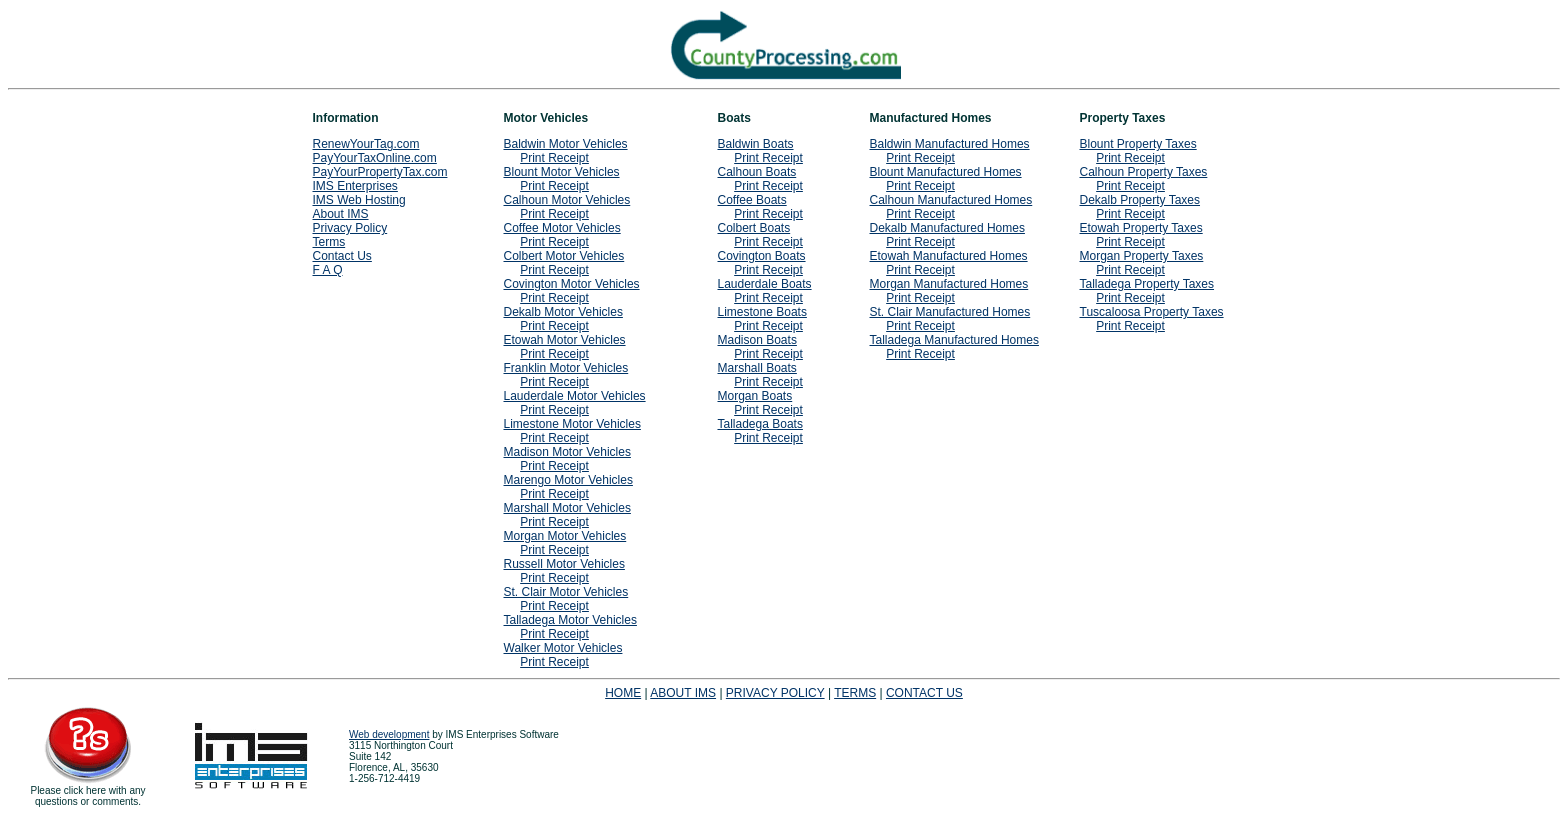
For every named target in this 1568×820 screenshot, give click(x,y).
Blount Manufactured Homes (946, 172)
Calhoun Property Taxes (1144, 172)
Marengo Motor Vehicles (568, 480)
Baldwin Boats (756, 144)
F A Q (328, 270)
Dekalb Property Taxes (1140, 200)
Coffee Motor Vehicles (562, 228)
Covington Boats (762, 256)
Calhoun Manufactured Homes (951, 200)
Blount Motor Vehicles (562, 172)
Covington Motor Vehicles (572, 284)
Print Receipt (554, 158)
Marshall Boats (757, 368)
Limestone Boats (762, 312)
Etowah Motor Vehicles (565, 340)
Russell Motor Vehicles (564, 564)
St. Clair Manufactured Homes (950, 312)
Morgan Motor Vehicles (565, 536)
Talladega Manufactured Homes (954, 340)
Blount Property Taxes (1138, 144)
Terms (329, 242)
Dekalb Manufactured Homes (947, 228)
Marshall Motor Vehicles (567, 508)
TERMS (855, 693)
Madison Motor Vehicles (567, 452)
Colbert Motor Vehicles (564, 256)
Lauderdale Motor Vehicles (575, 396)
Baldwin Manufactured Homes (950, 144)
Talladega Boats (760, 424)
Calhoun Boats (757, 172)
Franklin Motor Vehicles (566, 368)
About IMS (341, 214)
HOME (623, 693)
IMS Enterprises (355, 186)
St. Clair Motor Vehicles (566, 592)
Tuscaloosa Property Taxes (1152, 312)
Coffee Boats (752, 200)
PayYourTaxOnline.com (375, 158)
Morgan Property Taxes (1142, 256)
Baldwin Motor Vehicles (566, 144)
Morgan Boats (755, 396)
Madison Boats (757, 340)
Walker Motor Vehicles (563, 648)
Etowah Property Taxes (1141, 228)
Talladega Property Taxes (1147, 284)
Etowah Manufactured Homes (949, 256)
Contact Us (342, 256)
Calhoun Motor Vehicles (567, 200)
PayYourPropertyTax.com (380, 172)
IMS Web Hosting (359, 200)
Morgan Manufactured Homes (949, 284)
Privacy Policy (350, 228)
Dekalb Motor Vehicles (563, 312)
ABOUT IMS (683, 693)
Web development (389, 734)
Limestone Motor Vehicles (572, 424)
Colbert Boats (754, 228)
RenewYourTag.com (366, 144)
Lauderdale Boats (765, 284)
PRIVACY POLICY (775, 693)
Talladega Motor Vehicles (570, 620)
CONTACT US (924, 693)
